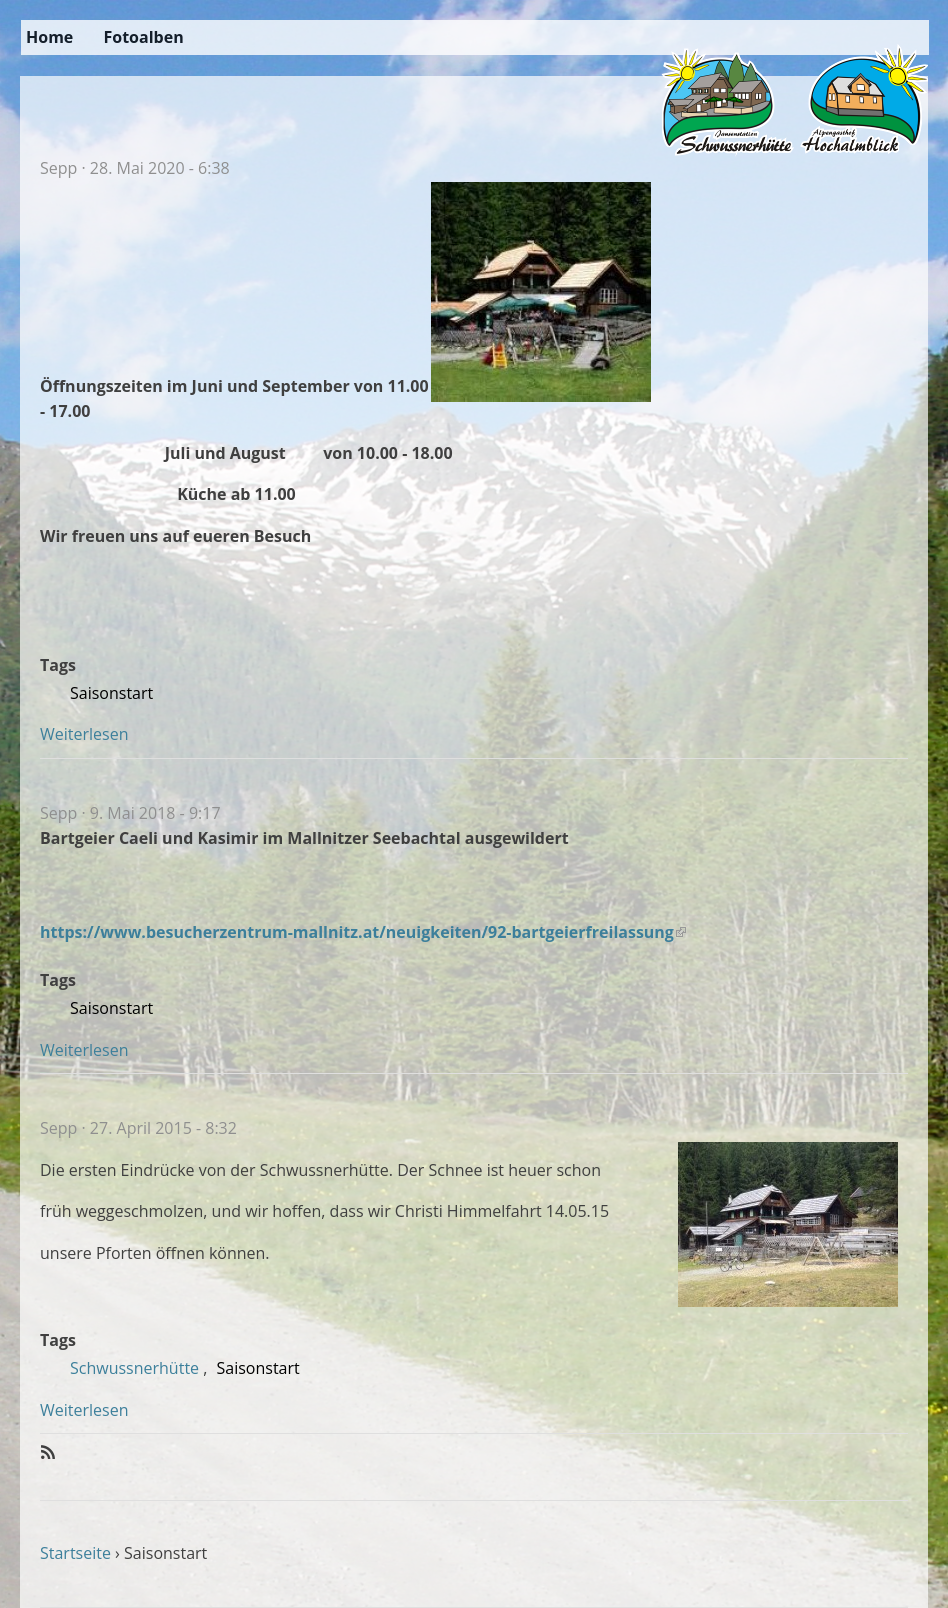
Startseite (75, 1553)
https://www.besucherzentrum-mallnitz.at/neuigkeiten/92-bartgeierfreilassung (363, 932)
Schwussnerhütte (134, 1368)
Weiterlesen (84, 734)
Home (49, 37)
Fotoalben (143, 37)
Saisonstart (111, 693)
